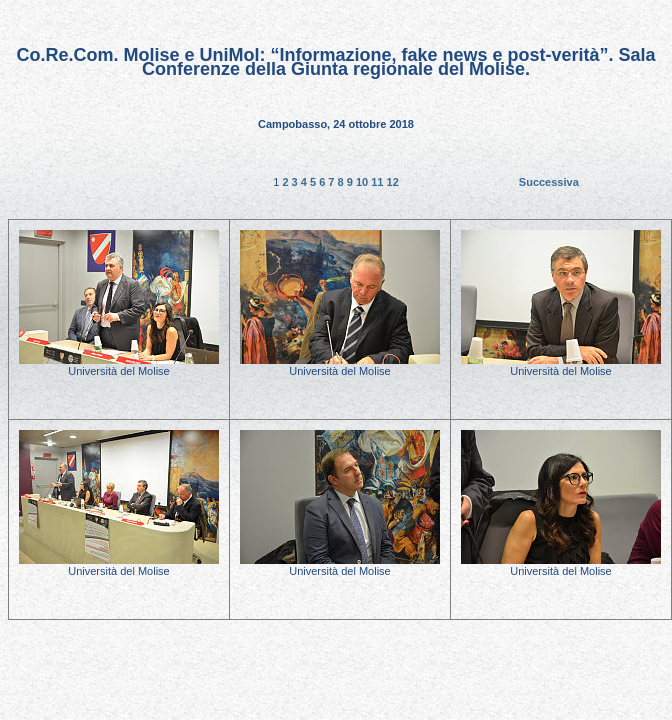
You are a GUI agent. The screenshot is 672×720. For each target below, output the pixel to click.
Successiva (549, 182)
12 (393, 182)
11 (378, 182)
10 (363, 182)
